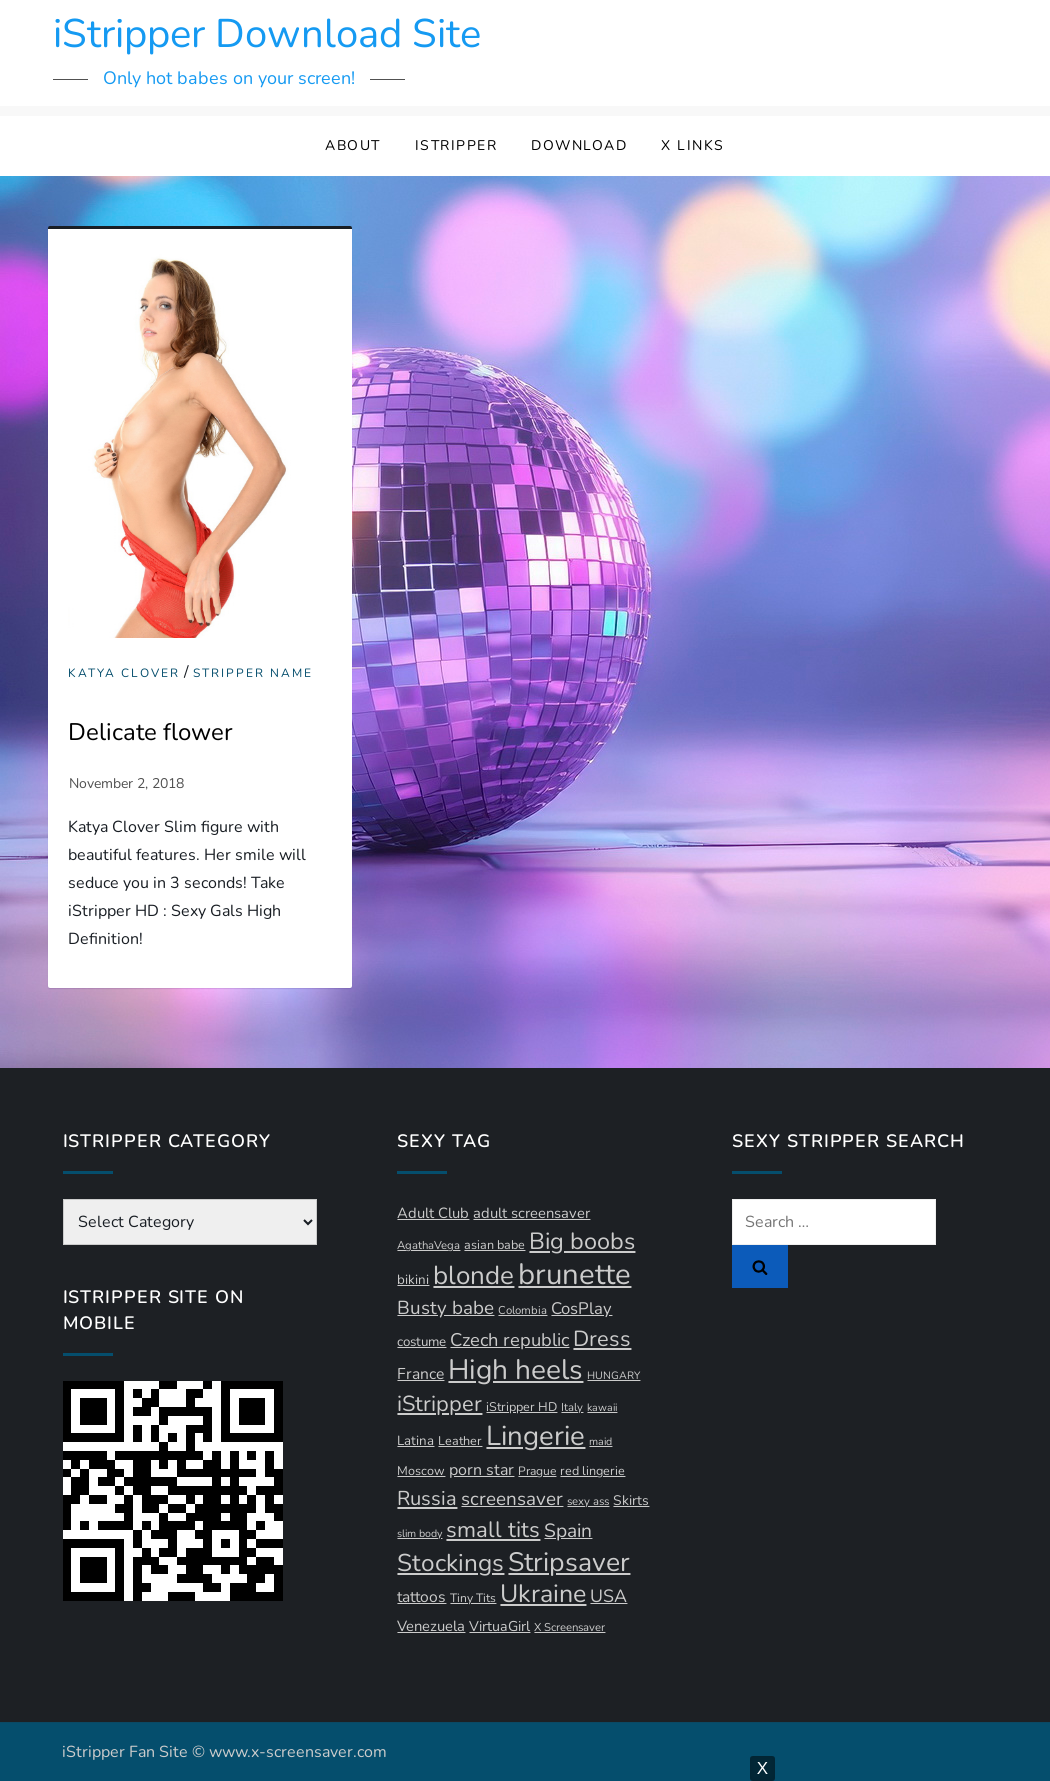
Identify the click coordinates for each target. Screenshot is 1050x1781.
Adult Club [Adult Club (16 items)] (433, 1213)
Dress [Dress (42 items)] (602, 1339)
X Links (693, 145)
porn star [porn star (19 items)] (481, 1470)
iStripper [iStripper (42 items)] (439, 1404)
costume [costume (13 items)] (421, 1342)
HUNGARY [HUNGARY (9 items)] (613, 1375)
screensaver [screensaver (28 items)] (512, 1499)
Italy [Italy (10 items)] (572, 1407)
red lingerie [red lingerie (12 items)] (592, 1470)
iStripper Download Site (267, 34)
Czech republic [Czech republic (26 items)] (509, 1339)
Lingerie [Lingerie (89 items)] (535, 1436)
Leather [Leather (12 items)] (460, 1440)
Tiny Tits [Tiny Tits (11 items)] (473, 1598)
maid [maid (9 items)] (600, 1441)
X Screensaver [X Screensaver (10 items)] (569, 1627)
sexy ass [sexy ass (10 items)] (588, 1501)
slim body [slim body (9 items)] (419, 1533)
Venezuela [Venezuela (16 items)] (431, 1626)
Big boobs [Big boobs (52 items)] (582, 1241)
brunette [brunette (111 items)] (574, 1274)
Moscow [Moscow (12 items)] (421, 1470)
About (353, 145)
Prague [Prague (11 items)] (537, 1471)
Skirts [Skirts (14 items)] (631, 1500)
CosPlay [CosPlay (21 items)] (581, 1308)
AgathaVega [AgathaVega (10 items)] (428, 1245)
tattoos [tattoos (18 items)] (421, 1597)
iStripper (456, 145)
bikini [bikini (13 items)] (413, 1280)
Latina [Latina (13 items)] (415, 1441)
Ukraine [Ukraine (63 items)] (543, 1594)
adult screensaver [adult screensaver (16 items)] (531, 1213)
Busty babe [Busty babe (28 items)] (445, 1308)
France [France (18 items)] (420, 1374)
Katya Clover (124, 673)
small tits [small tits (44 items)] (493, 1530)
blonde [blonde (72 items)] (473, 1275)
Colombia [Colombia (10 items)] (522, 1310)
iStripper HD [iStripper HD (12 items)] (521, 1406)
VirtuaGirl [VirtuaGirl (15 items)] (499, 1626)
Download (579, 145)
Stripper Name (253, 673)
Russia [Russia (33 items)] (427, 1498)
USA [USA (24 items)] (608, 1596)
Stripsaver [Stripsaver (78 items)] (569, 1562)
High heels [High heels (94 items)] (515, 1370)
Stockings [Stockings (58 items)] (450, 1563)
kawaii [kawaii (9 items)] (602, 1407)
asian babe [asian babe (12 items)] (494, 1244)
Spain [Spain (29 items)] (568, 1531)
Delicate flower (150, 732)
